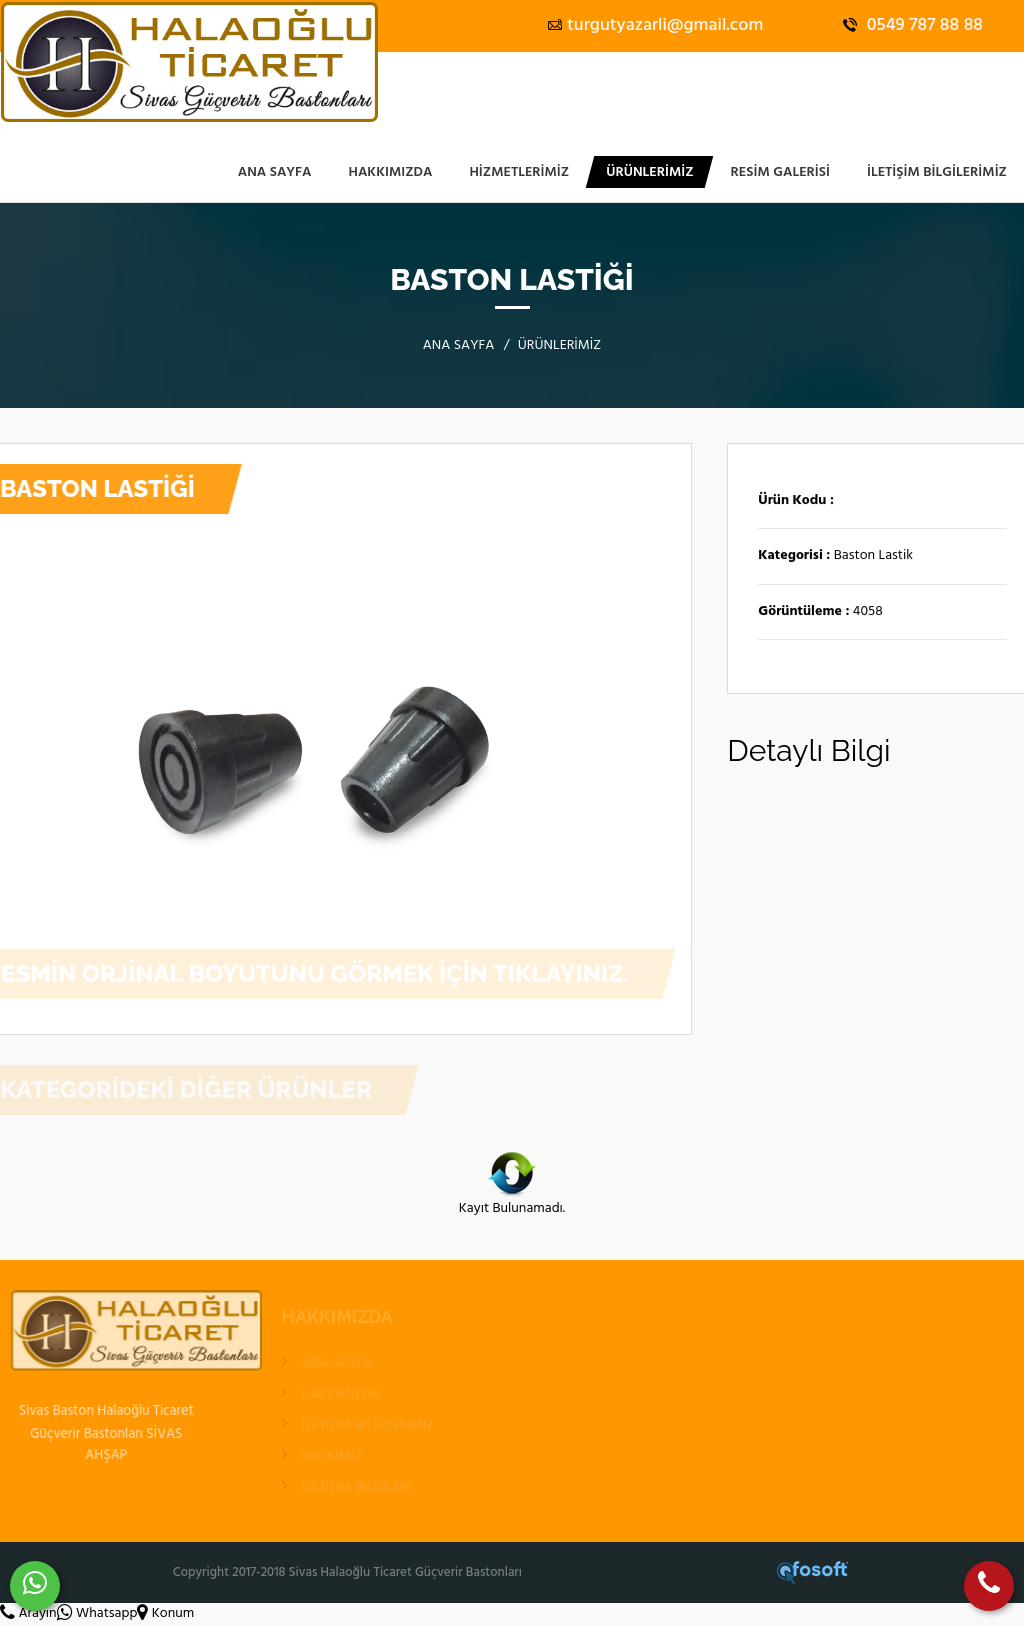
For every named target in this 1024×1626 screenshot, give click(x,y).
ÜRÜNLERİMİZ (649, 172)
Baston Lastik (873, 556)
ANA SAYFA (275, 172)
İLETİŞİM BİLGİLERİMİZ (937, 172)
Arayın (28, 1613)
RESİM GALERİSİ (780, 172)
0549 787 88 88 (913, 25)
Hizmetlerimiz (519, 172)
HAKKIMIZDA (391, 172)
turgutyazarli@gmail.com (655, 25)
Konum (165, 1613)
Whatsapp (97, 1613)
